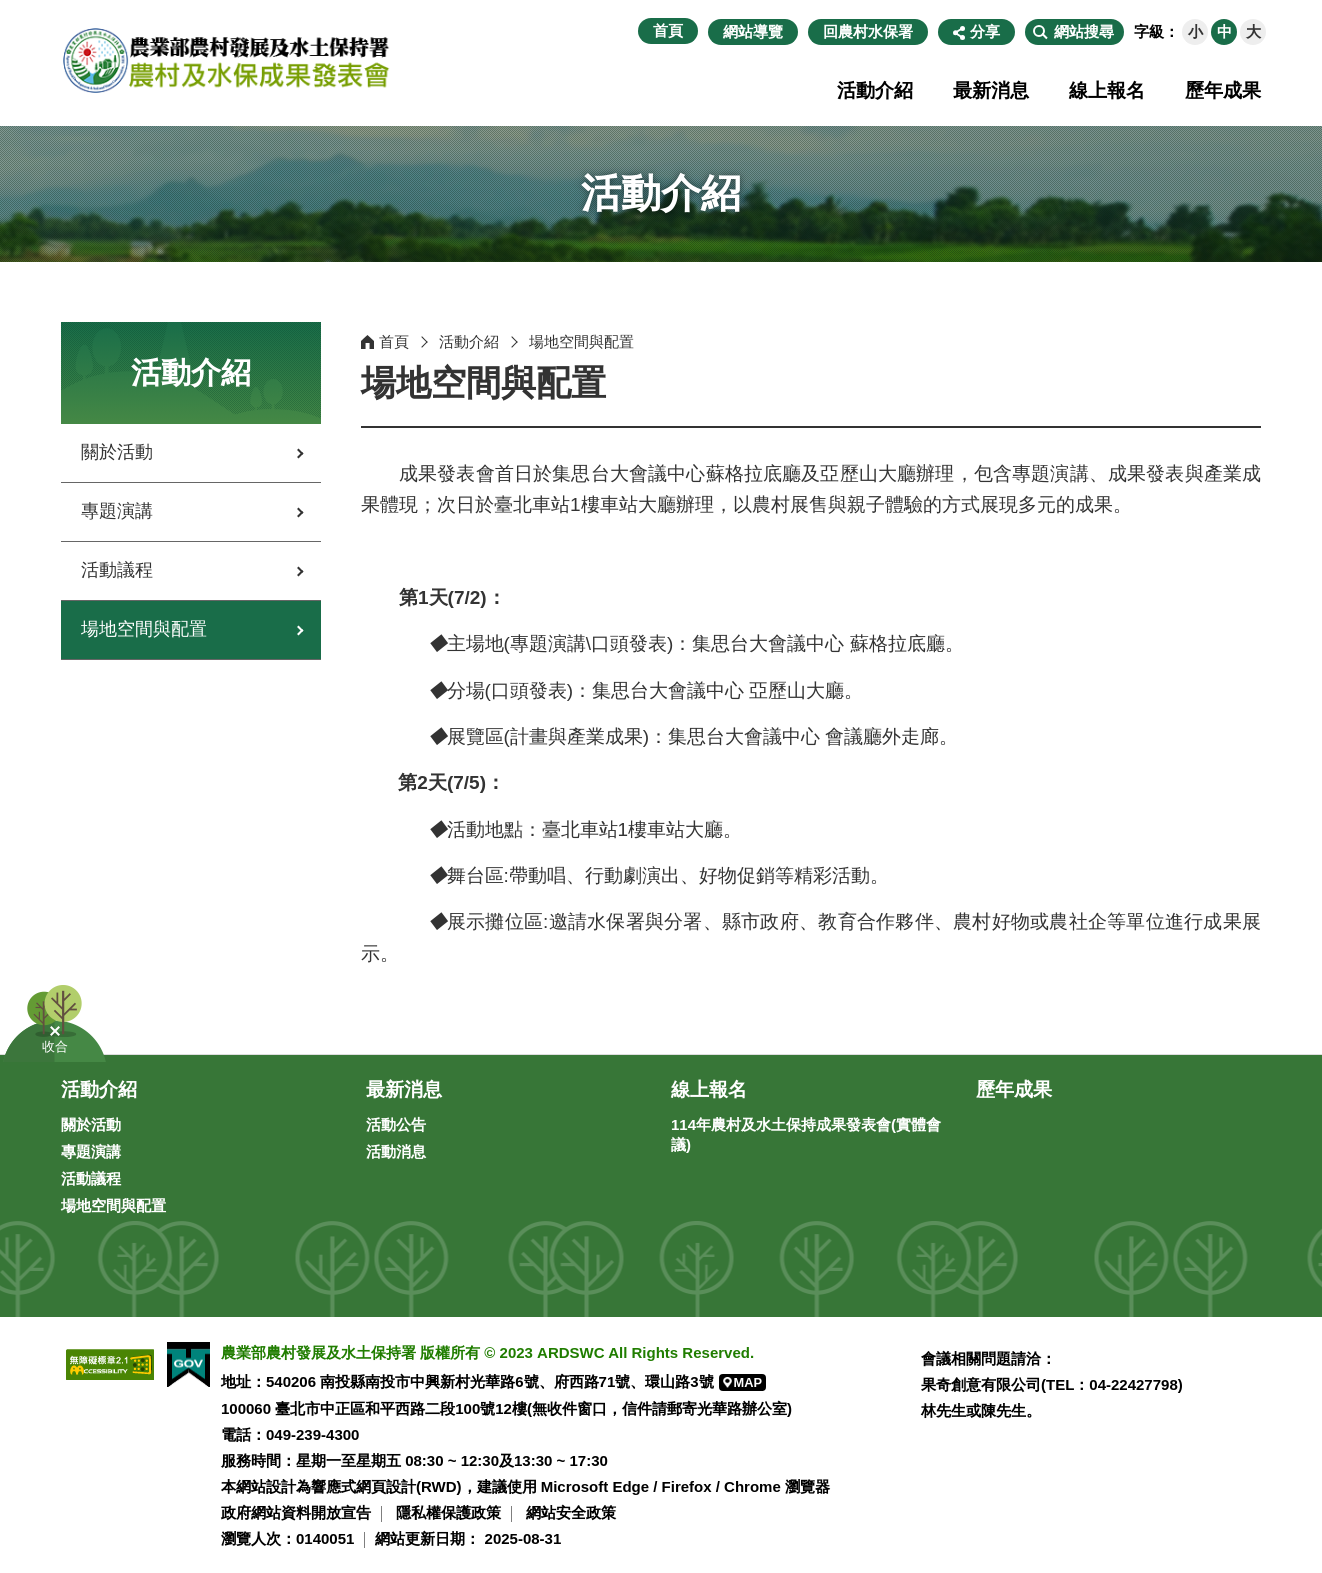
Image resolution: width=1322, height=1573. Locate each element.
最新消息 (991, 90)
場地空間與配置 (144, 629)
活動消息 (396, 1151)
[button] (1074, 32)
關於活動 (117, 452)
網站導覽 (753, 31)
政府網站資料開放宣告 (296, 1512)
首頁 (668, 30)
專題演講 (117, 511)
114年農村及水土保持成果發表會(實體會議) (806, 1134)
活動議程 (117, 570)
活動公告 (396, 1124)
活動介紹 (875, 90)
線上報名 (1107, 90)
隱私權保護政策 (448, 1512)
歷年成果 (1223, 90)
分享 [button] (985, 31)
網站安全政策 (571, 1512)
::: (627, 31)
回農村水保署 (868, 31)
